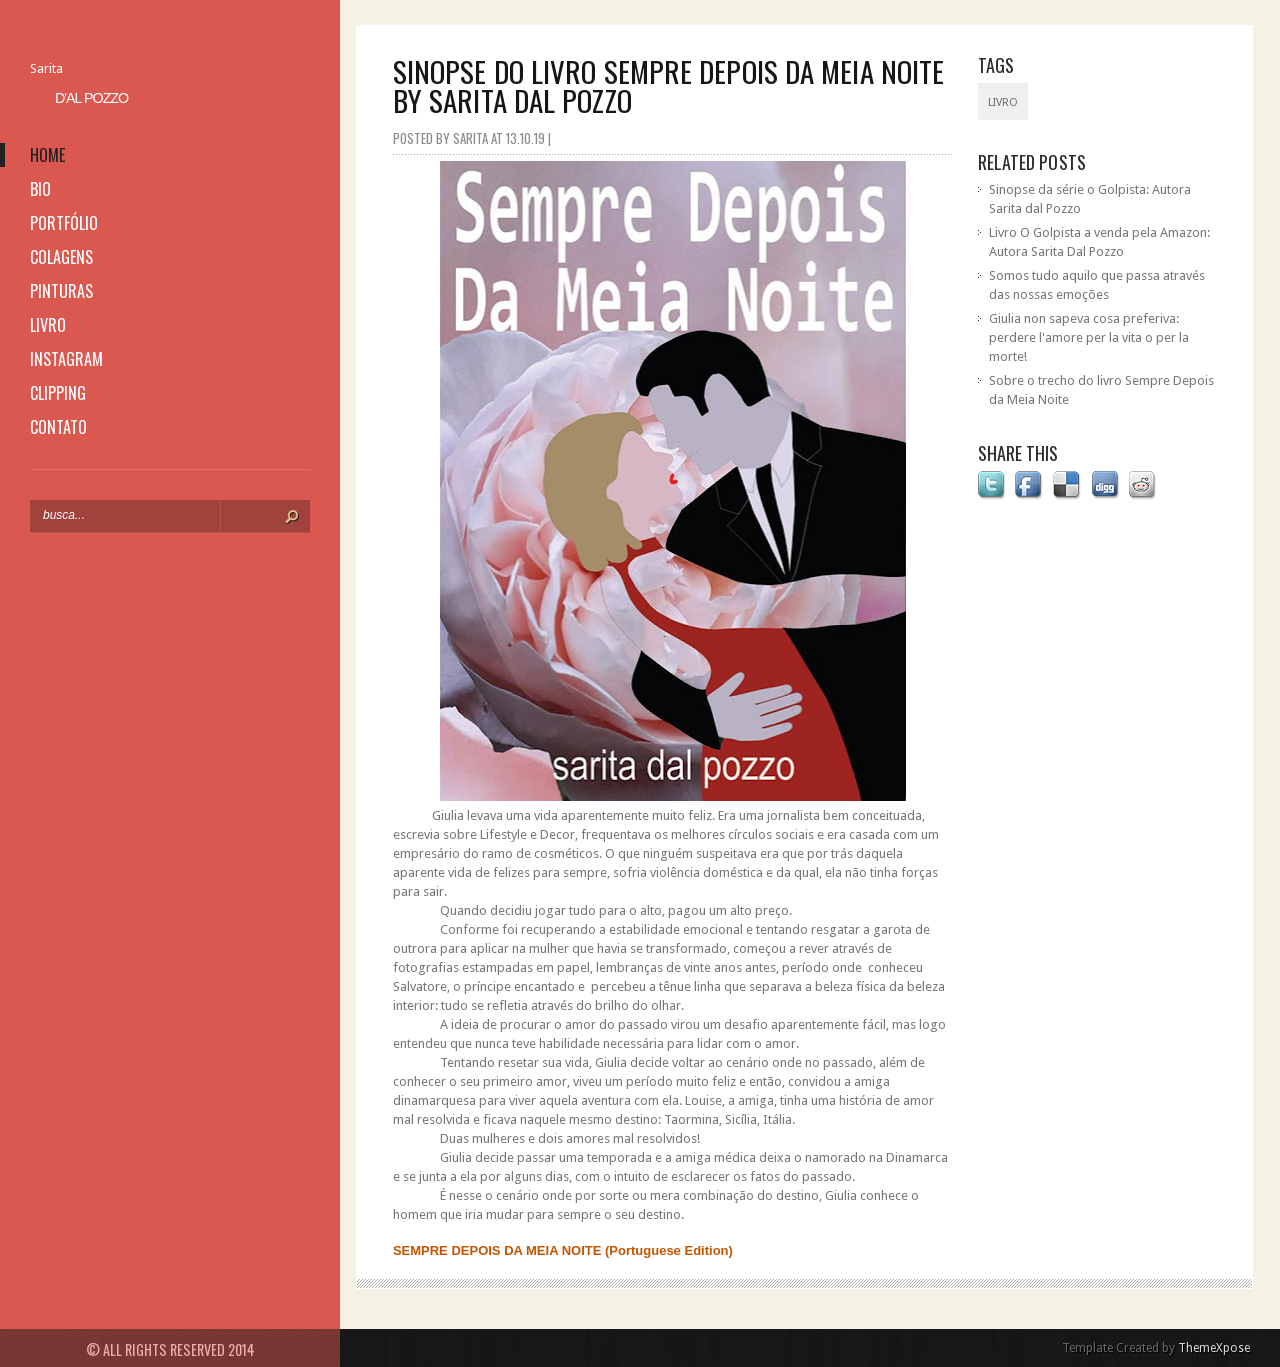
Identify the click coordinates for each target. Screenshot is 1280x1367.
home (47, 155)
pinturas (61, 291)
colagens (61, 257)
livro (48, 325)
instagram (66, 359)
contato (58, 427)
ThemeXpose (1214, 1348)
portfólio (64, 223)
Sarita (46, 68)
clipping (58, 393)
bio (40, 189)
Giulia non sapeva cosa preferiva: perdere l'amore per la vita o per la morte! (1089, 337)
